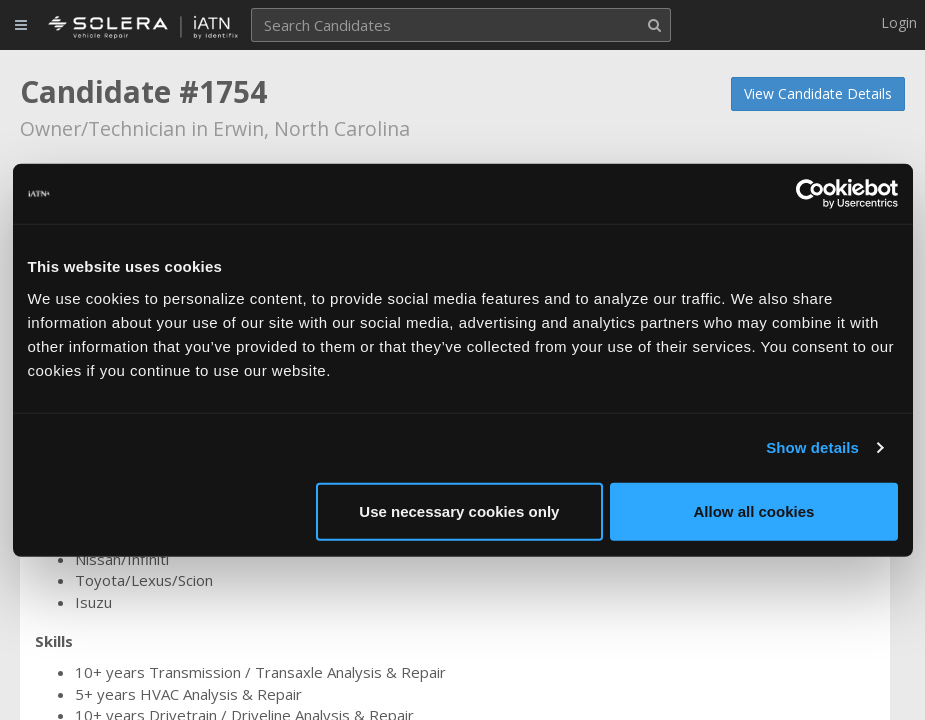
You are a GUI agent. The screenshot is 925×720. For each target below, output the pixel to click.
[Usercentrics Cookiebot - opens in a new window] (810, 194)
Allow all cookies (754, 510)
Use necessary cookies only (459, 510)
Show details (812, 447)
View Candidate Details (818, 93)
